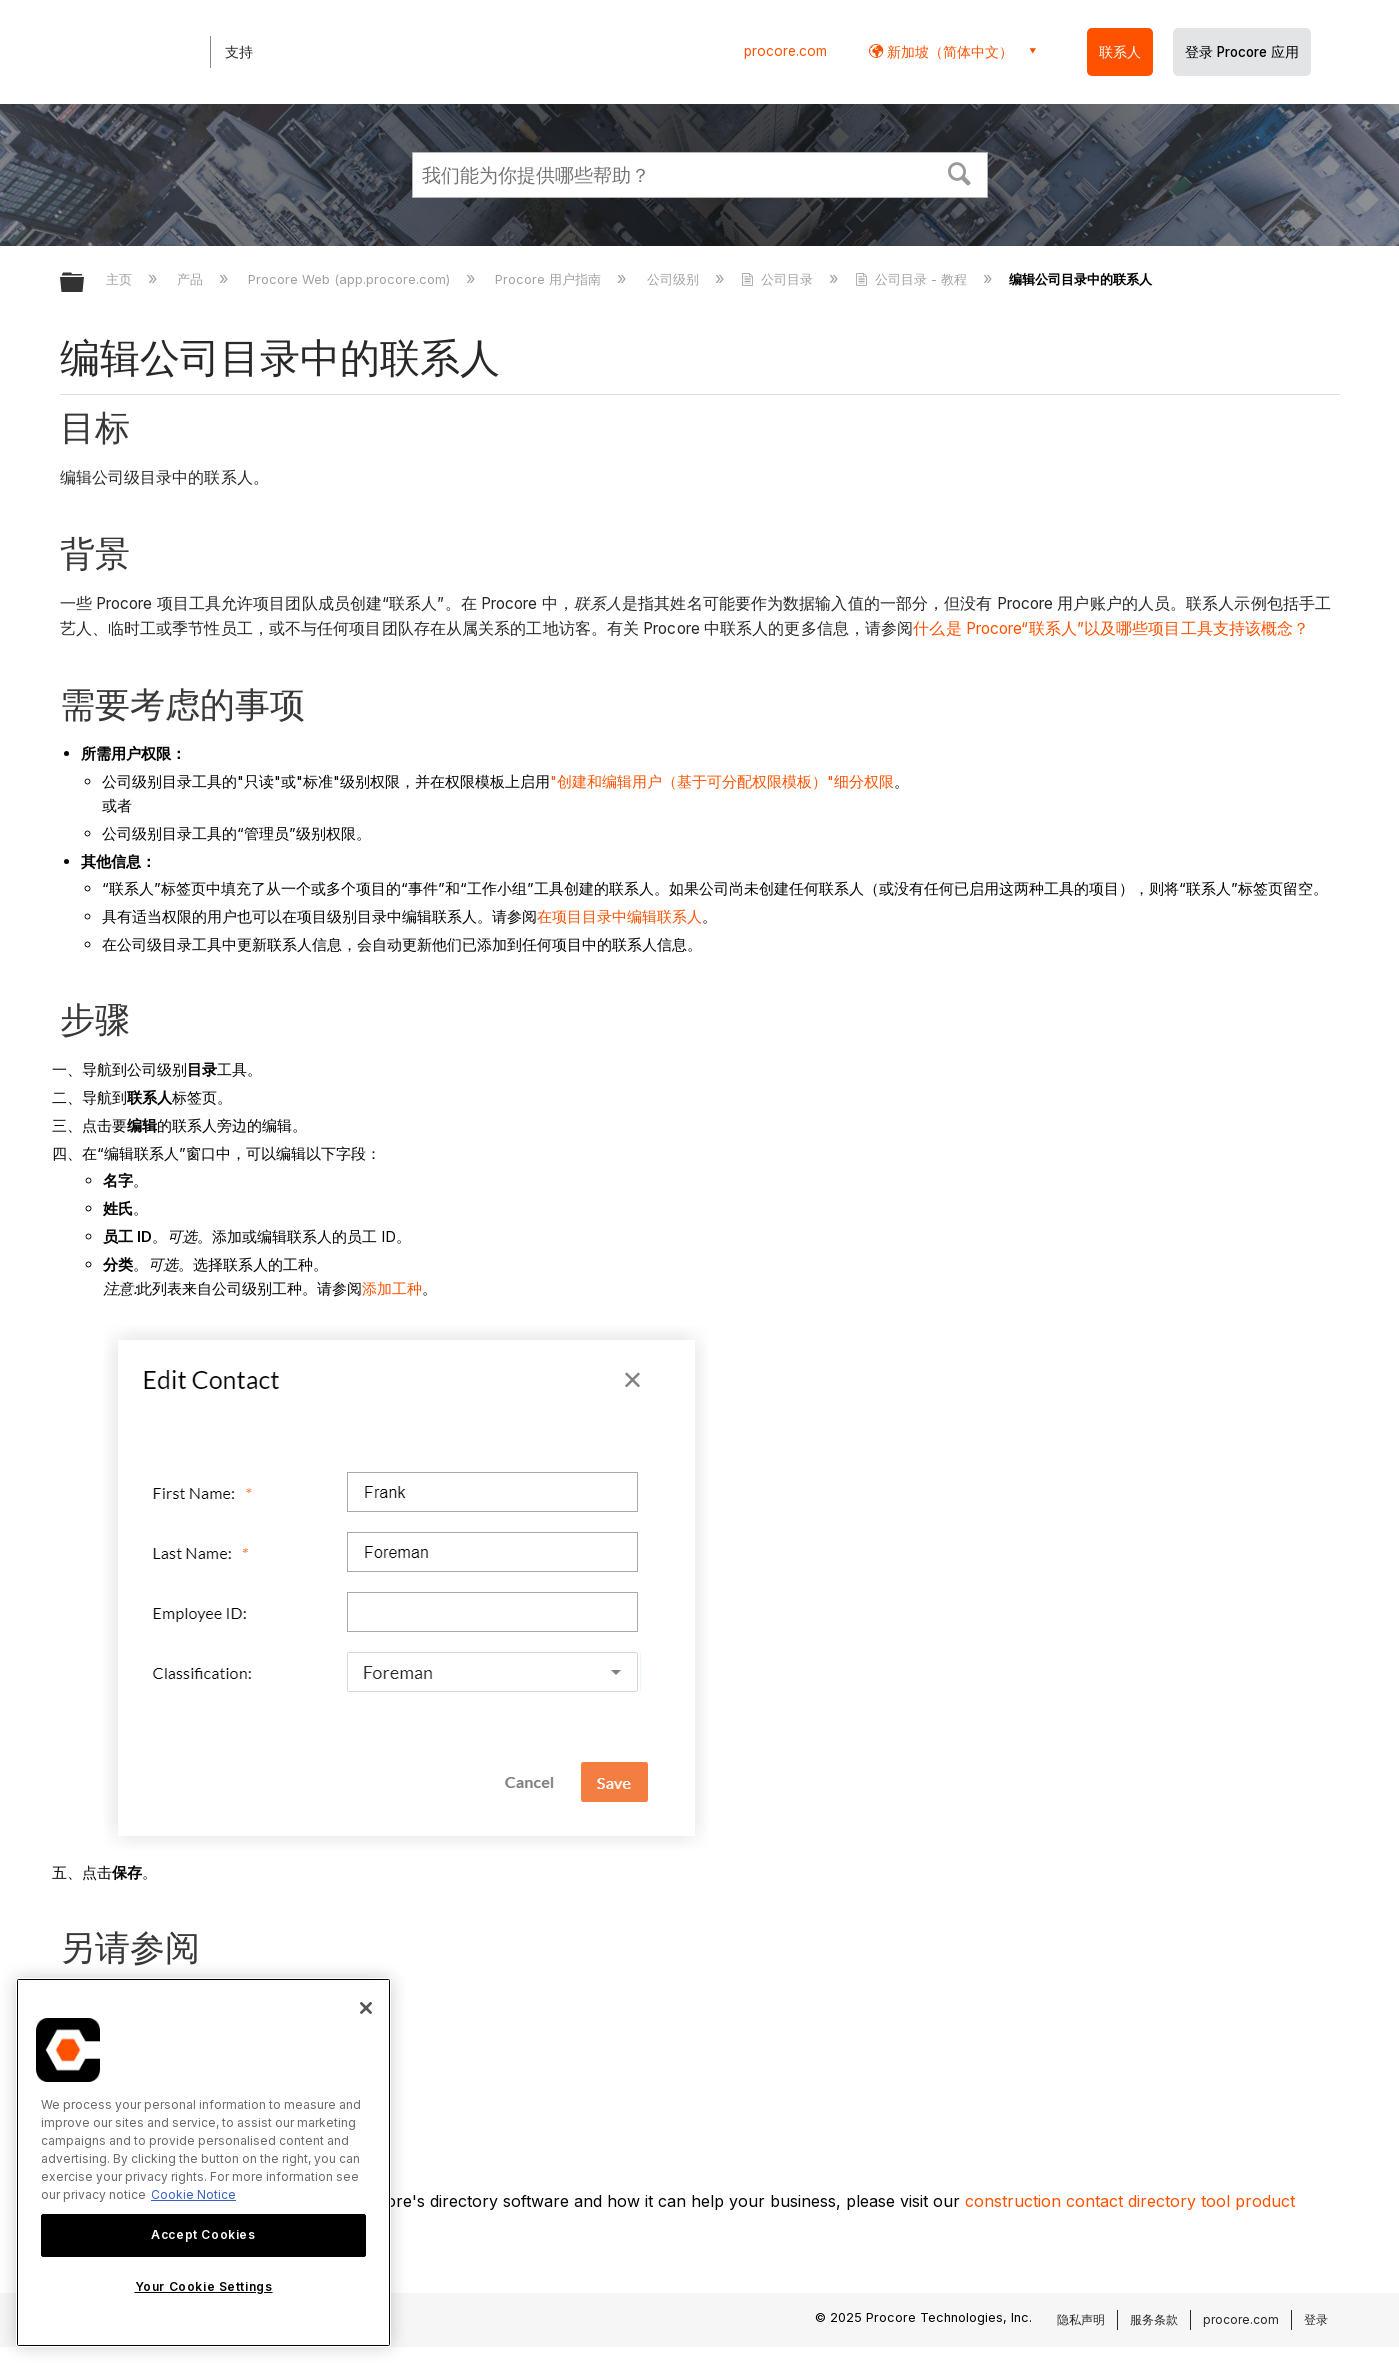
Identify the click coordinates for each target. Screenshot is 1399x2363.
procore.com (785, 51)
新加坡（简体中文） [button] (948, 51)
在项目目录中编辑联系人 (619, 916)
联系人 (1120, 52)
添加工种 (392, 1288)
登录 (1316, 2319)
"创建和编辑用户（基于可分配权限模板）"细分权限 (722, 781)
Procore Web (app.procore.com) (351, 279)
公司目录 (779, 279)
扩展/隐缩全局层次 (85, 283)
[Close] (366, 2008)
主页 (121, 279)
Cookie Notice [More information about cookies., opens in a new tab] (193, 2194)
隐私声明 (1081, 2319)
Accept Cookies (203, 2234)
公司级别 (675, 279)
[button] (959, 172)
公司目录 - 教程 (913, 279)
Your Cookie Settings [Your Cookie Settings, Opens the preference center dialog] (204, 2286)
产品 (192, 279)
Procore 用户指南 (550, 279)
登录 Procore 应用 (1242, 52)
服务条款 (1154, 2319)
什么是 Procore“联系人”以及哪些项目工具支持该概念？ (1111, 628)
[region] (203, 2162)
